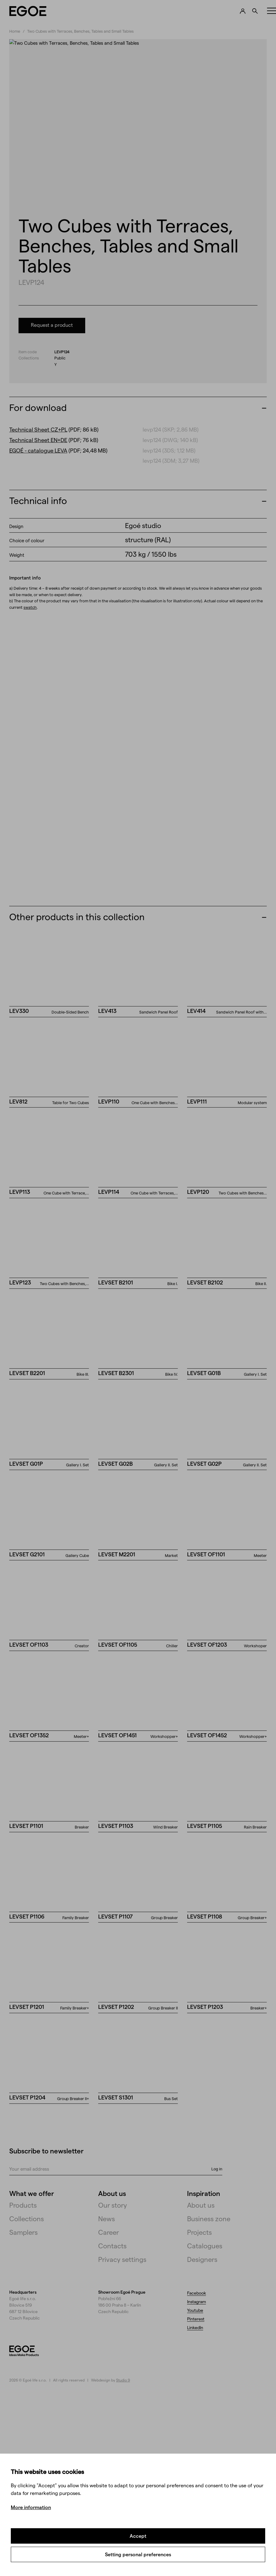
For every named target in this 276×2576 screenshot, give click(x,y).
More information (31, 2507)
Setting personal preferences (138, 2554)
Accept (138, 2536)
